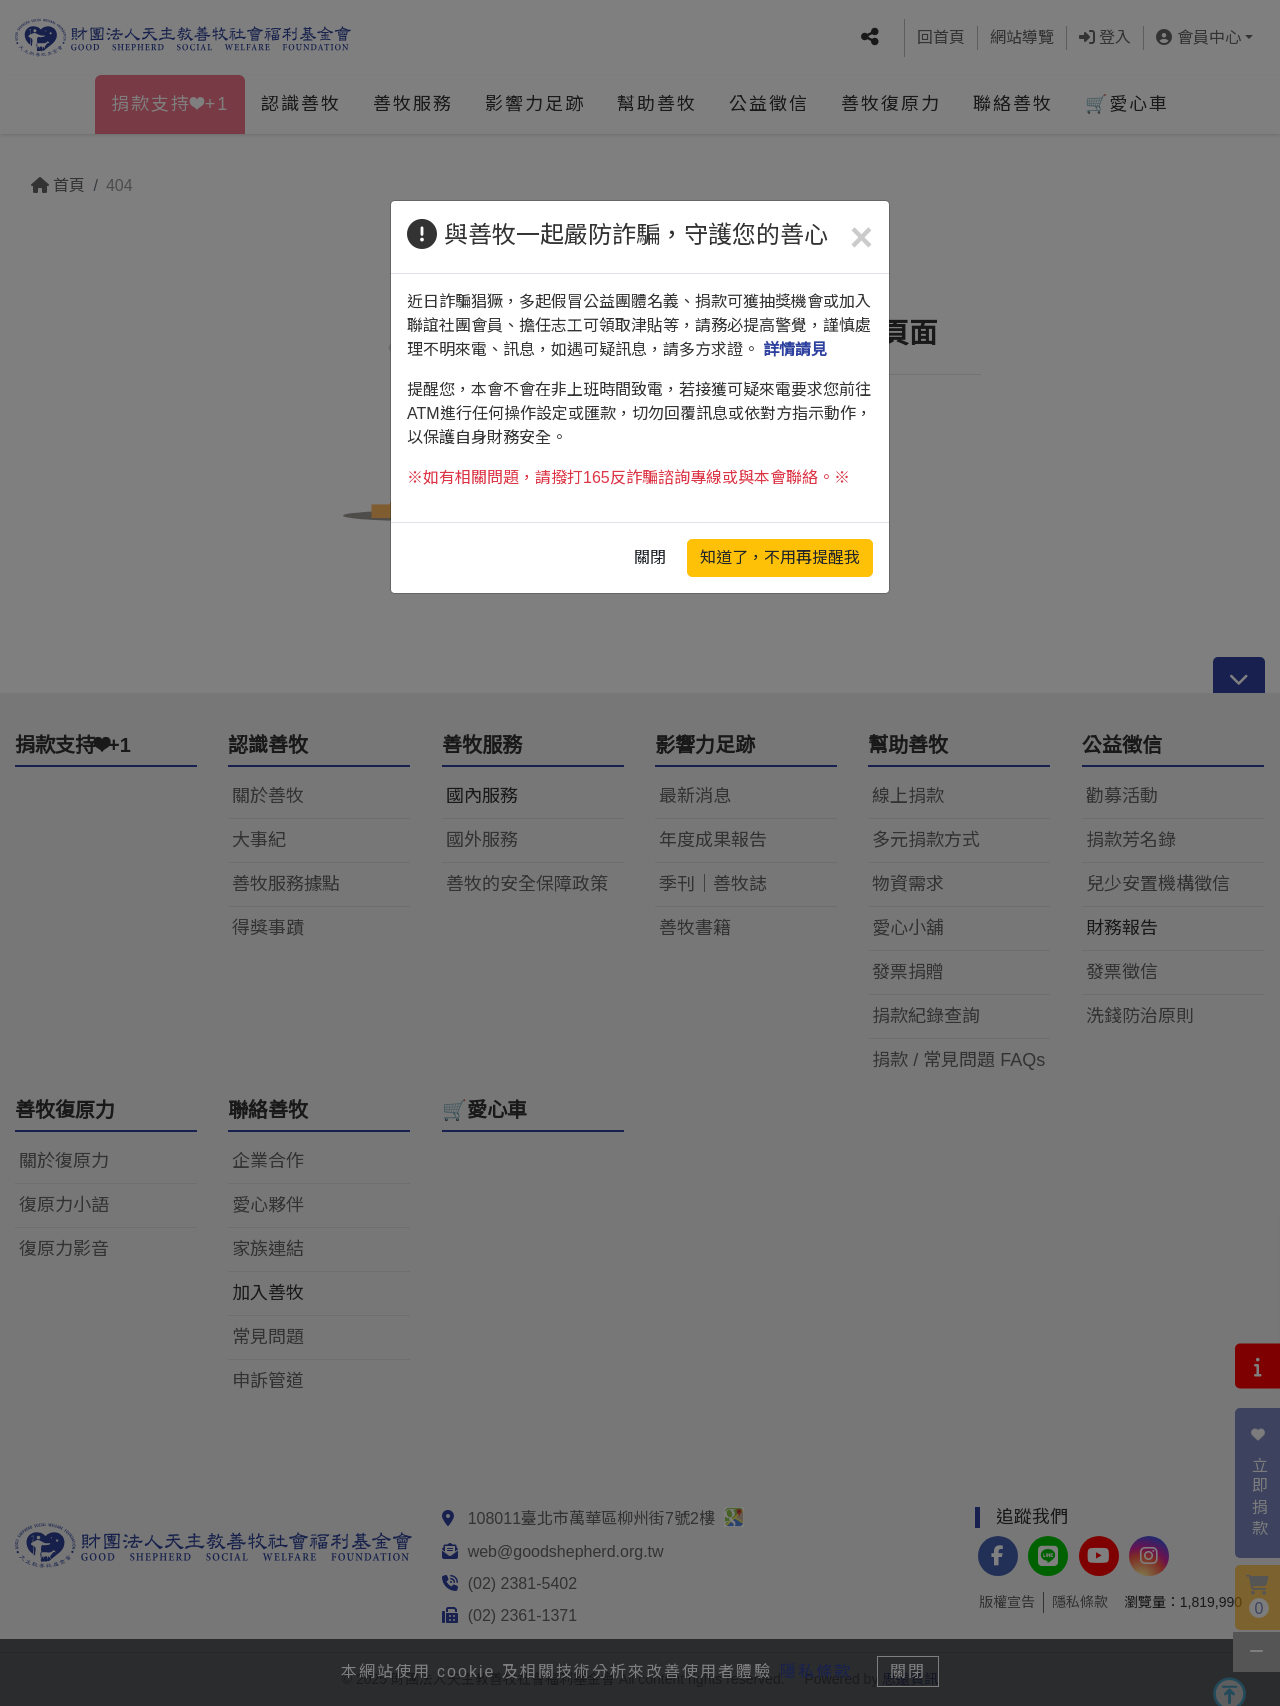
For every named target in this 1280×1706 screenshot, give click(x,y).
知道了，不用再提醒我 (780, 557)
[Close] (861, 237)
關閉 (650, 557)
